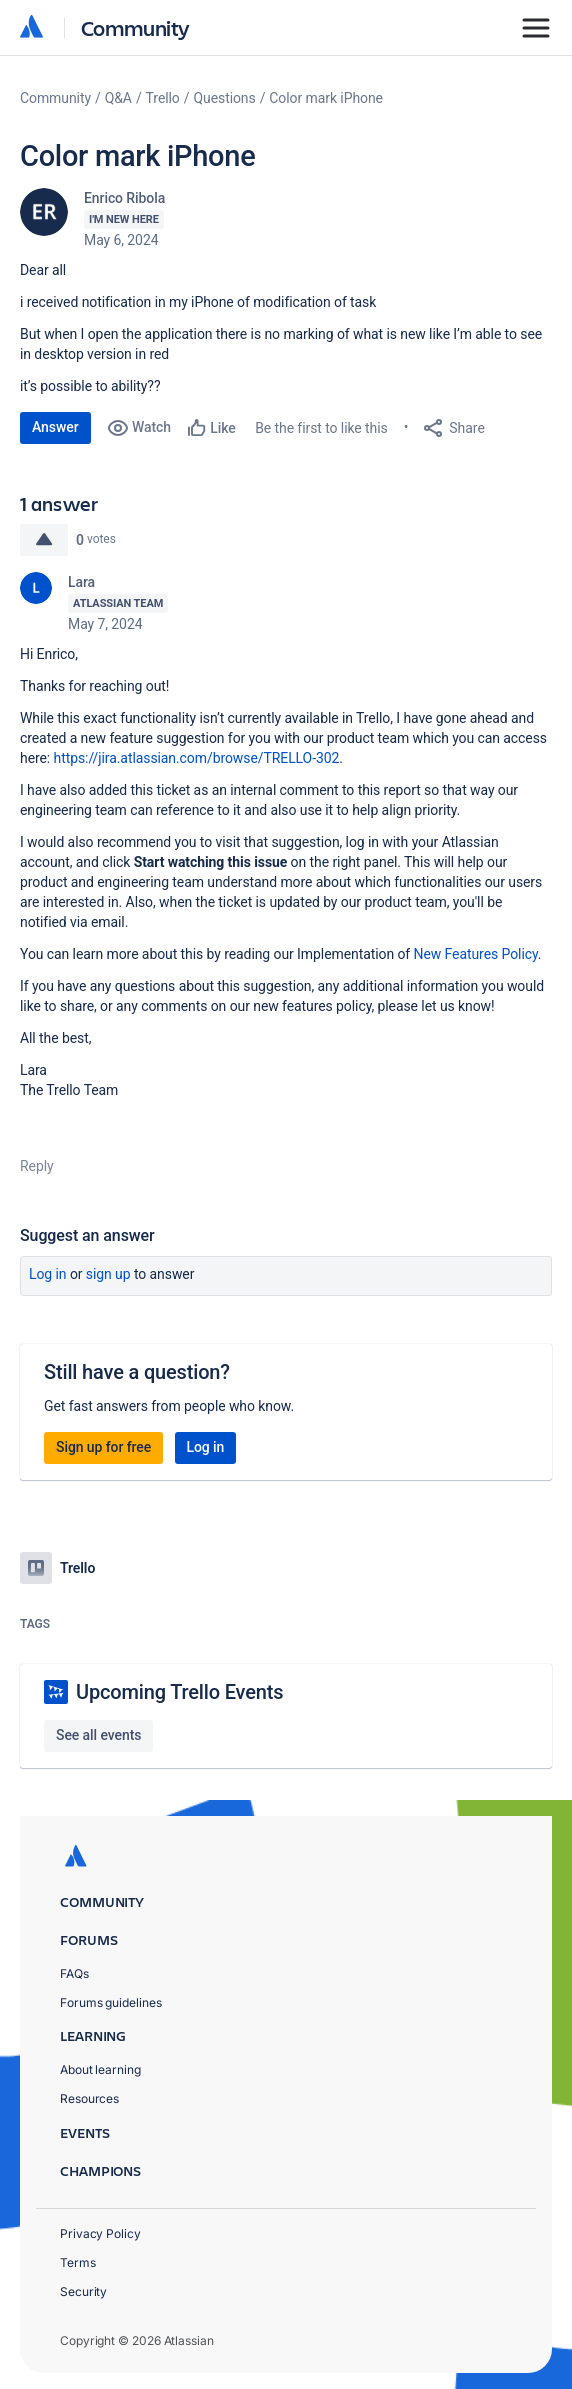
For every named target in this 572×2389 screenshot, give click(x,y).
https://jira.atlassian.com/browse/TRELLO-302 (197, 758)
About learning (100, 2069)
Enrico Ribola (124, 198)
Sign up (108, 1274)
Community (135, 27)
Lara (81, 582)
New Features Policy (476, 954)
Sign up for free (103, 1447)
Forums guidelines (111, 2002)
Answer (55, 427)
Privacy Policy (100, 2233)
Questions (224, 98)
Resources (89, 2098)
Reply (37, 1166)
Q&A (118, 98)
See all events (98, 1735)
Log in (48, 1274)
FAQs (74, 1973)
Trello (163, 98)
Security (83, 2291)
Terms (78, 2262)
